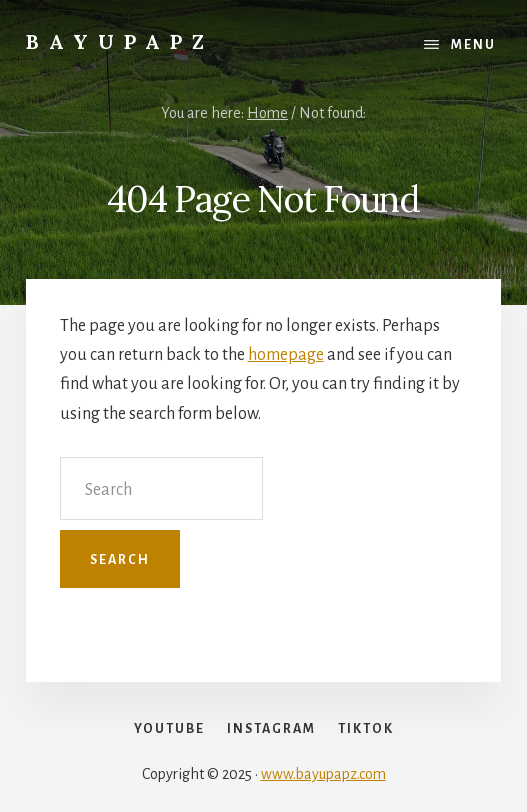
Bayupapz (120, 41)
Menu (473, 45)
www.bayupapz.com (323, 774)
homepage (286, 355)
